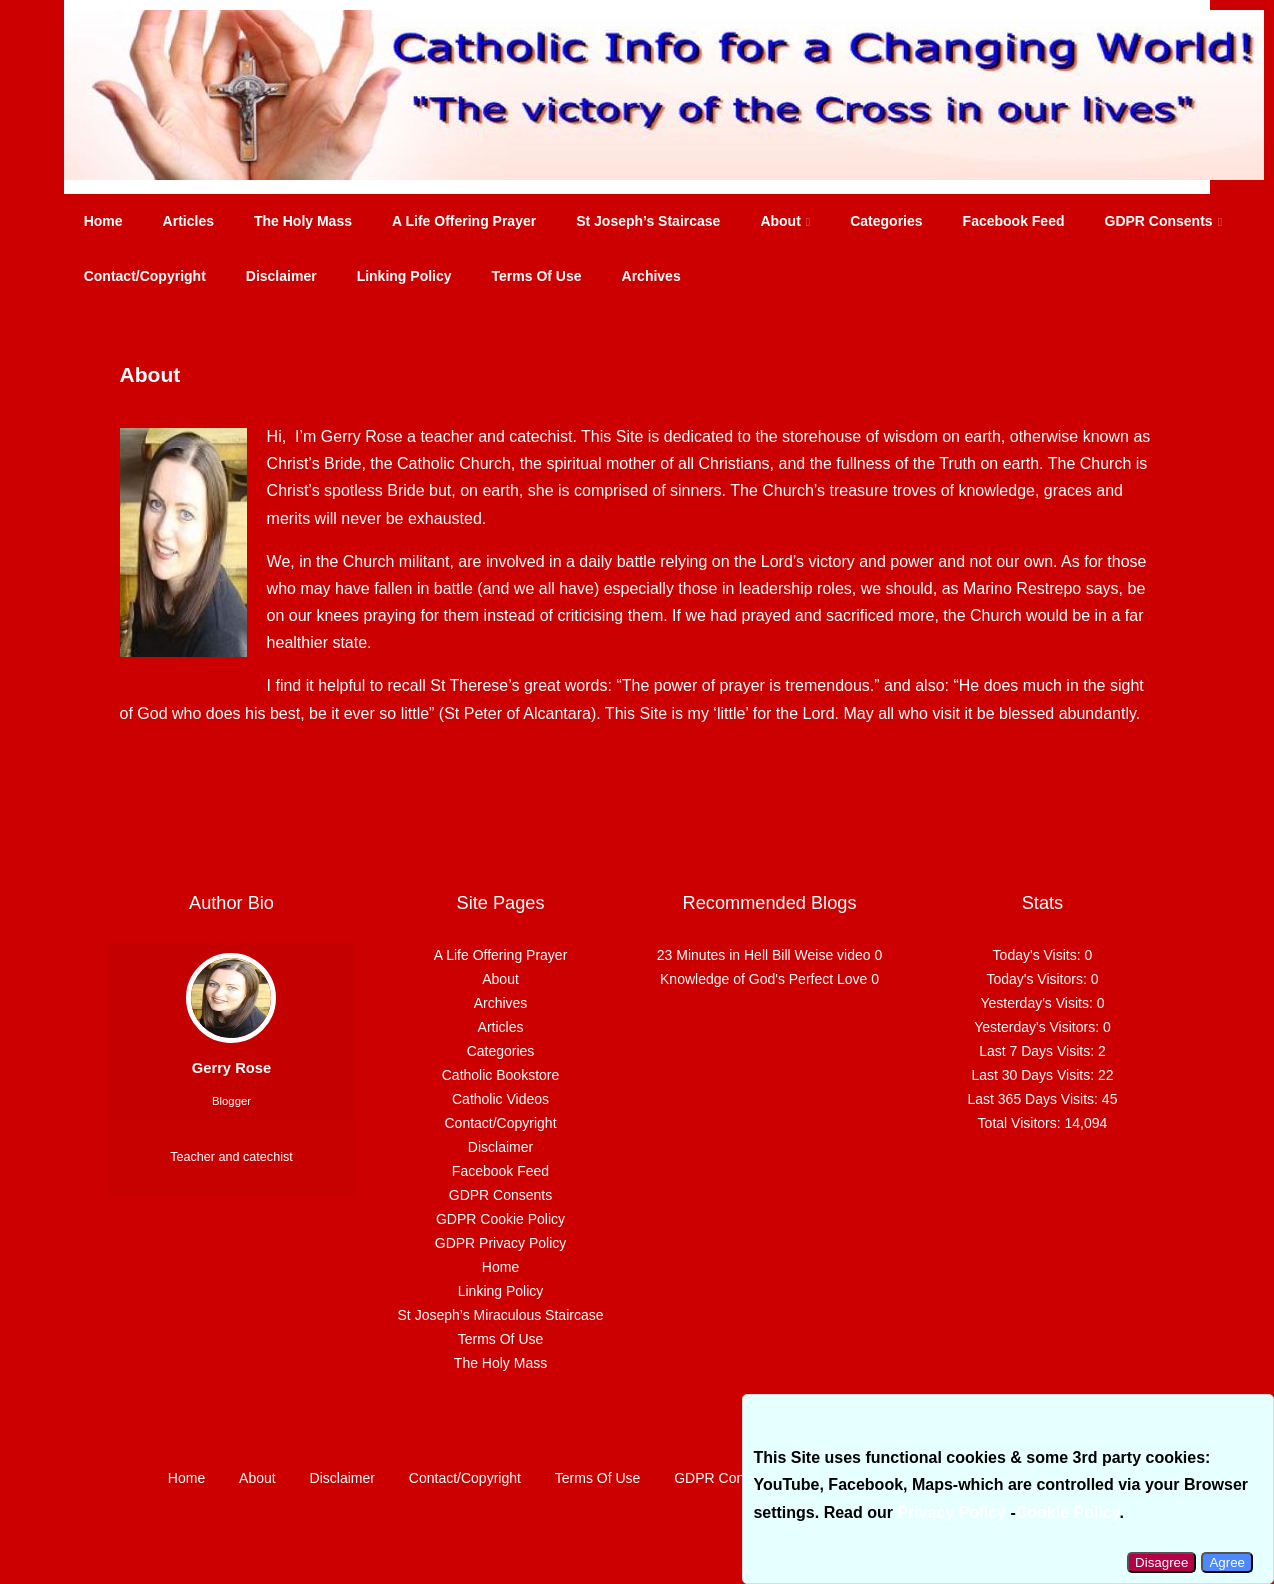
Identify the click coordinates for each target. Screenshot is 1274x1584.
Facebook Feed (1014, 221)
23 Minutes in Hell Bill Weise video (764, 955)
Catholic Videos (500, 1099)
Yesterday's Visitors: (1038, 1027)
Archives (651, 276)
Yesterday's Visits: (1038, 1003)
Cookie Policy (1068, 1512)
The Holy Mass (303, 221)
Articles (188, 221)
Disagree (1161, 1562)
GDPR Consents (1164, 221)
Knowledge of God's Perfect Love (763, 979)
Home (103, 221)
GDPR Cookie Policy (500, 1219)
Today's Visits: (1039, 955)
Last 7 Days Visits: (1038, 1051)
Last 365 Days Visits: (1034, 1099)
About (785, 221)
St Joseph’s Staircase (648, 221)
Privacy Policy (951, 1512)
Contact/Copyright (145, 276)
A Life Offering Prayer (464, 221)
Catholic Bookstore (501, 1075)
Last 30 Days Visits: (1034, 1075)
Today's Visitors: (1038, 979)
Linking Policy (404, 276)
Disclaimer (281, 276)
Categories (886, 221)
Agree (1227, 1562)
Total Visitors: (1021, 1123)
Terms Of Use (537, 276)
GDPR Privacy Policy (500, 1243)
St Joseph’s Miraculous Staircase (501, 1315)
